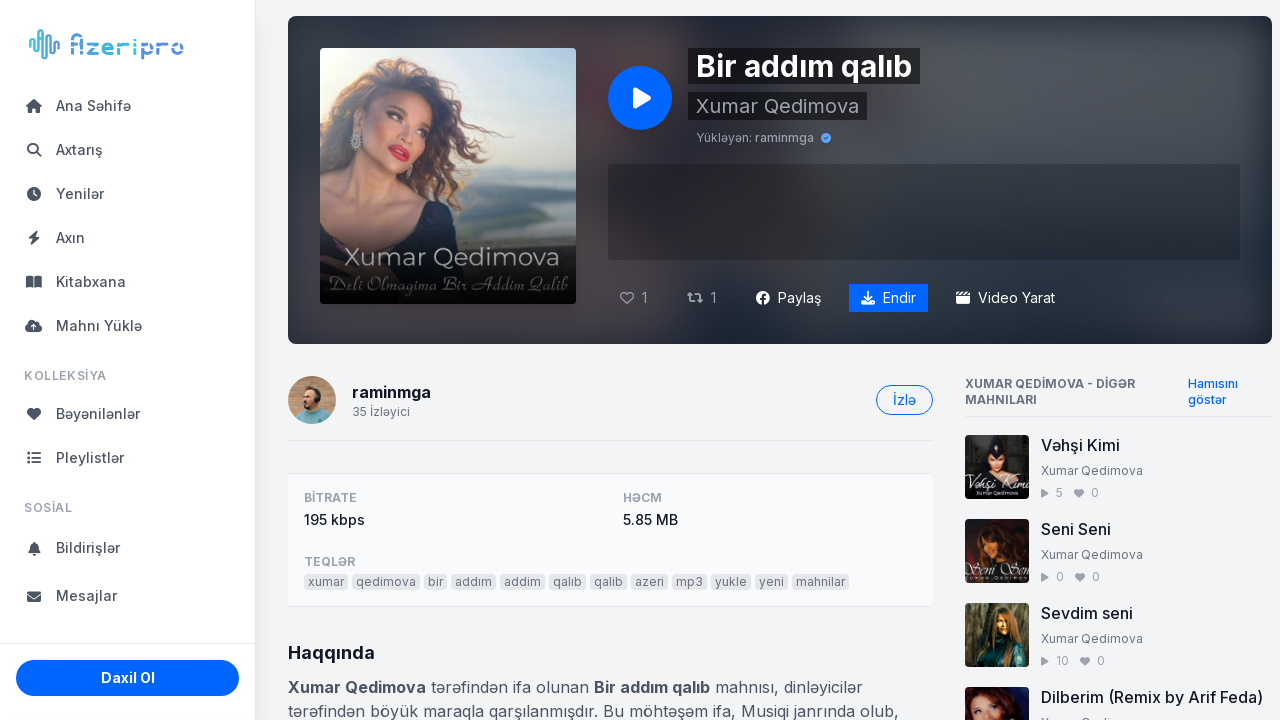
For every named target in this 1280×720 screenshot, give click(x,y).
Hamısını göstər (1213, 391)
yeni (771, 581)
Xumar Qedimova (777, 106)
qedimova (386, 581)
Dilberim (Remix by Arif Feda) (1152, 697)
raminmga (784, 137)
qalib (608, 581)
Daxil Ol (128, 677)
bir (435, 581)
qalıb (567, 581)
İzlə (904, 399)
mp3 (689, 581)
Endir (888, 297)
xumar (326, 581)
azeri (649, 581)
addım (473, 581)
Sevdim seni (1087, 613)
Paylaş (788, 297)
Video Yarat (1005, 297)
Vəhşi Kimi (1080, 445)
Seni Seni (1076, 529)
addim (522, 581)
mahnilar (820, 581)
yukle (731, 581)
